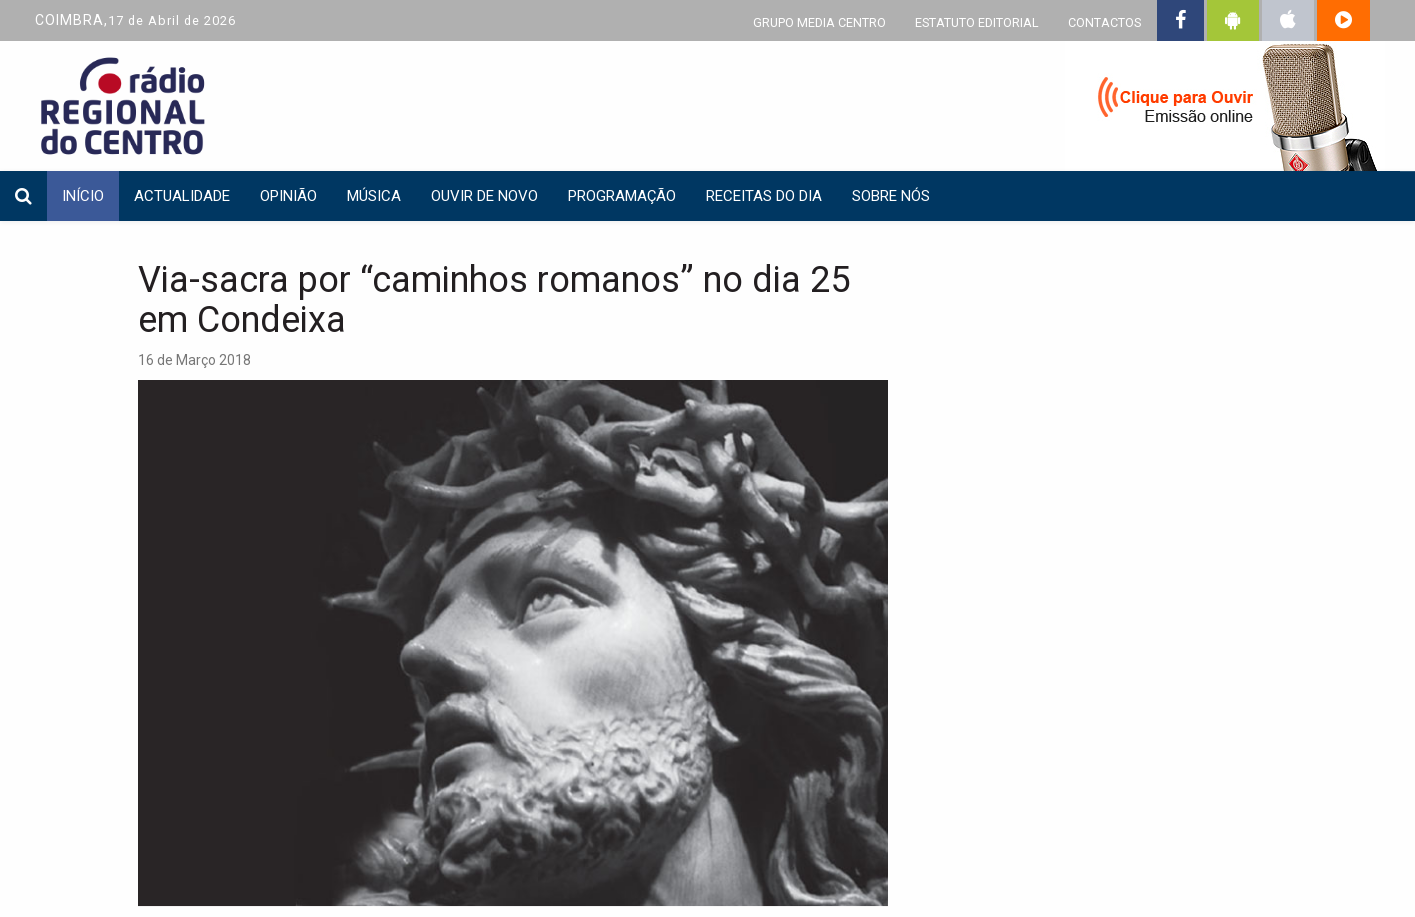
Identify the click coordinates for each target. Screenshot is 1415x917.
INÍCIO (83, 196)
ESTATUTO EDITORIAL (977, 22)
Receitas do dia (764, 196)
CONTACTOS (1104, 22)
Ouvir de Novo (484, 196)
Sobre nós (891, 196)
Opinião (288, 196)
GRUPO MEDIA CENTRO (819, 22)
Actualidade (182, 196)
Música (374, 196)
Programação (622, 196)
